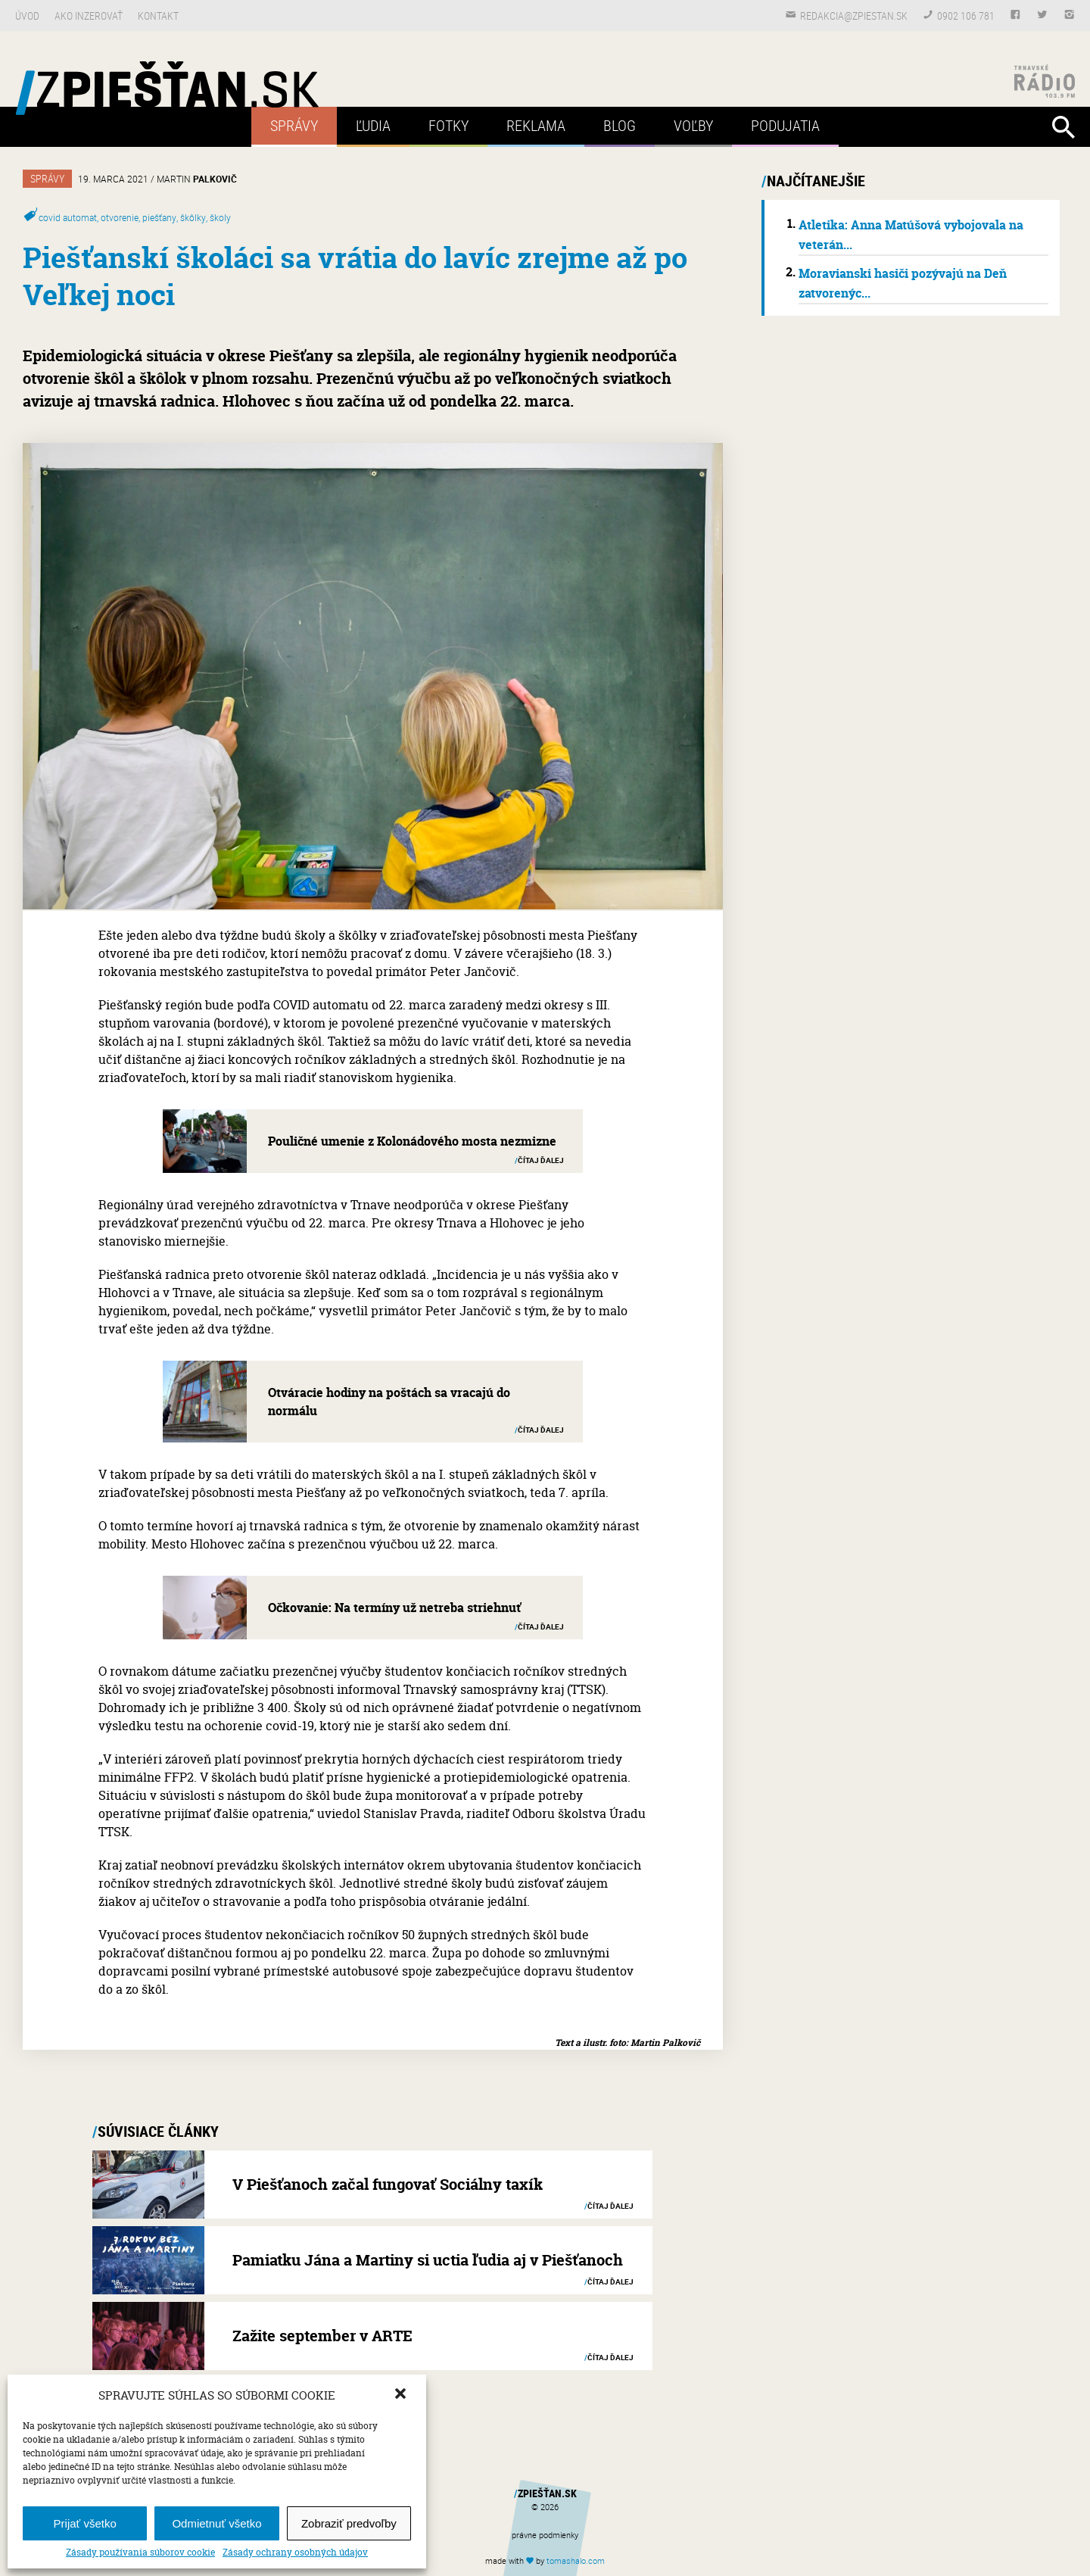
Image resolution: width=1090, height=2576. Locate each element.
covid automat (68, 217)
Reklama (535, 125)
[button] (402, 2395)
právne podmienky (545, 2534)
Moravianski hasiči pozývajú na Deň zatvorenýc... (903, 283)
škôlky (193, 217)
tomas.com (576, 2560)
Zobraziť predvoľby (349, 2523)
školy (220, 217)
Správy (294, 125)
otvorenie (120, 217)
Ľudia (373, 125)
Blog (619, 125)
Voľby (693, 125)
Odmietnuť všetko (216, 2523)
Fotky (448, 125)
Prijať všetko (85, 2523)
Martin (197, 179)
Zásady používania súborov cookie (140, 2552)
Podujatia (785, 125)
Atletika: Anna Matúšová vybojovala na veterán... (911, 235)
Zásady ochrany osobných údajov (295, 2552)
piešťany (159, 217)
